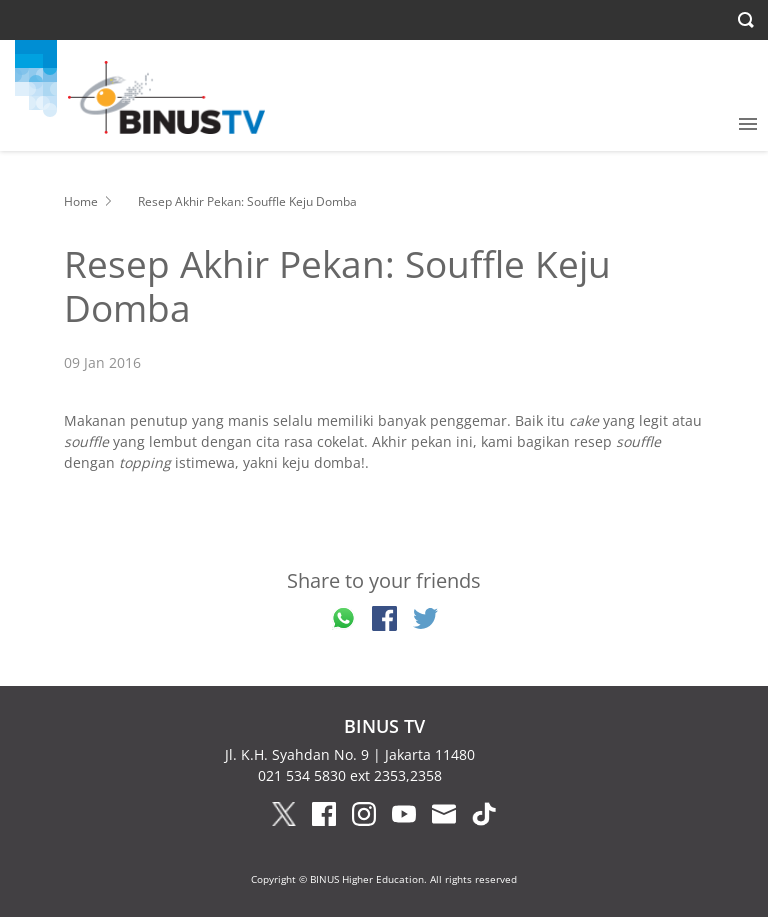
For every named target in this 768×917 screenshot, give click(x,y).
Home (81, 201)
